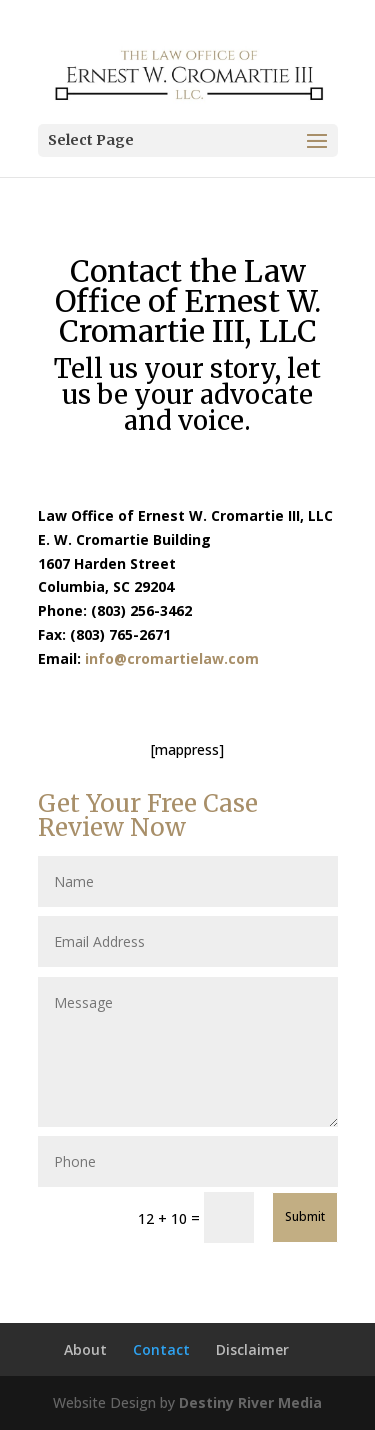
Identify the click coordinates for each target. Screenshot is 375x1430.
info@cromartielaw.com (172, 658)
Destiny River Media (250, 1402)
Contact (161, 1349)
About (85, 1349)
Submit (305, 1216)
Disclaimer (252, 1349)
